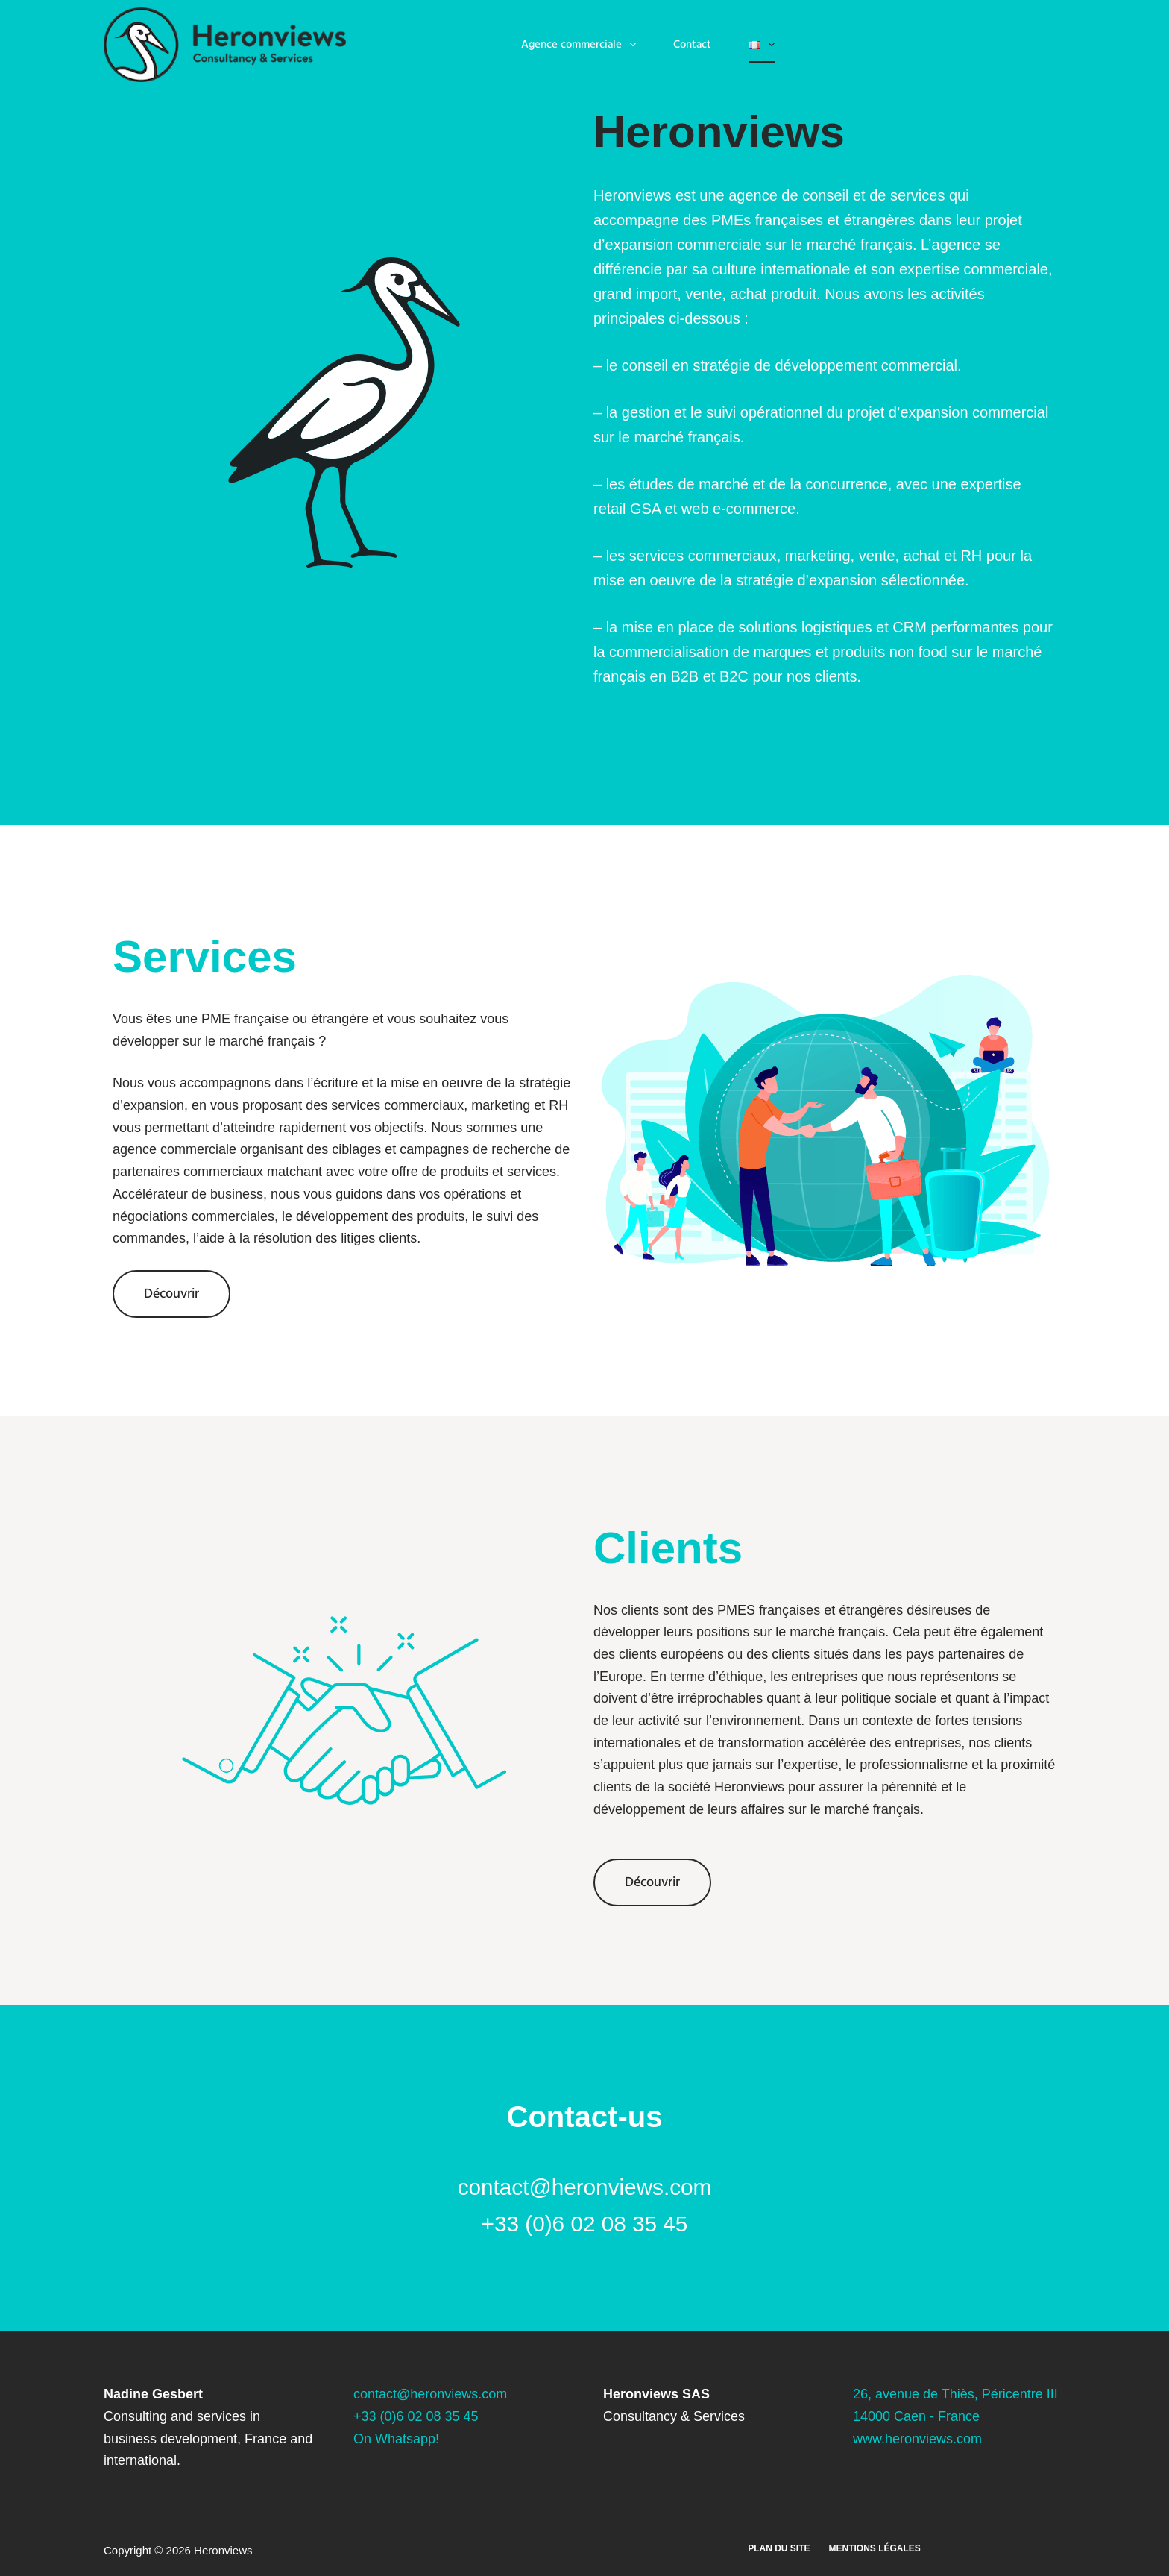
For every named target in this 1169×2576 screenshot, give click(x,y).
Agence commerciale (581, 45)
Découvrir (171, 1293)
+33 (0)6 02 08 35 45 (416, 2416)
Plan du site (779, 2548)
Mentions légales (875, 2548)
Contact (692, 44)
